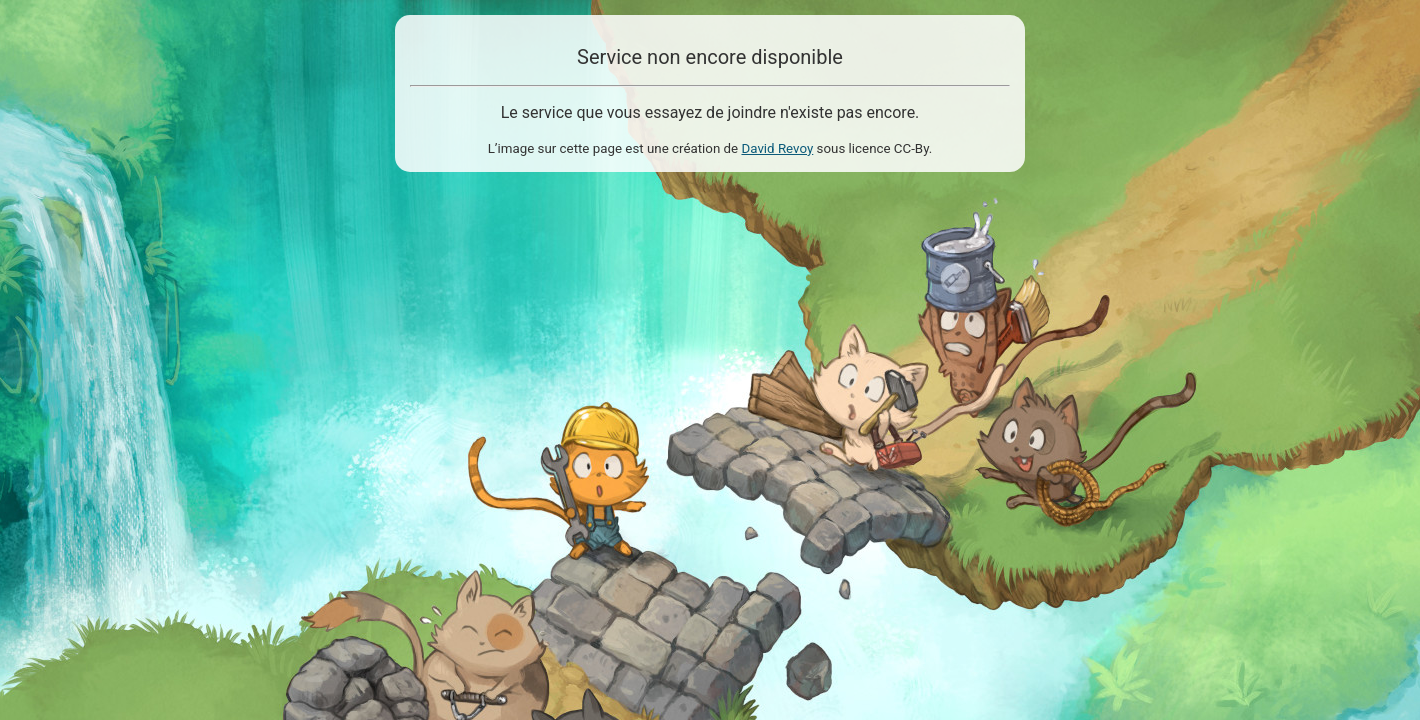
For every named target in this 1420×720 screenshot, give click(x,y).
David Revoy (777, 148)
